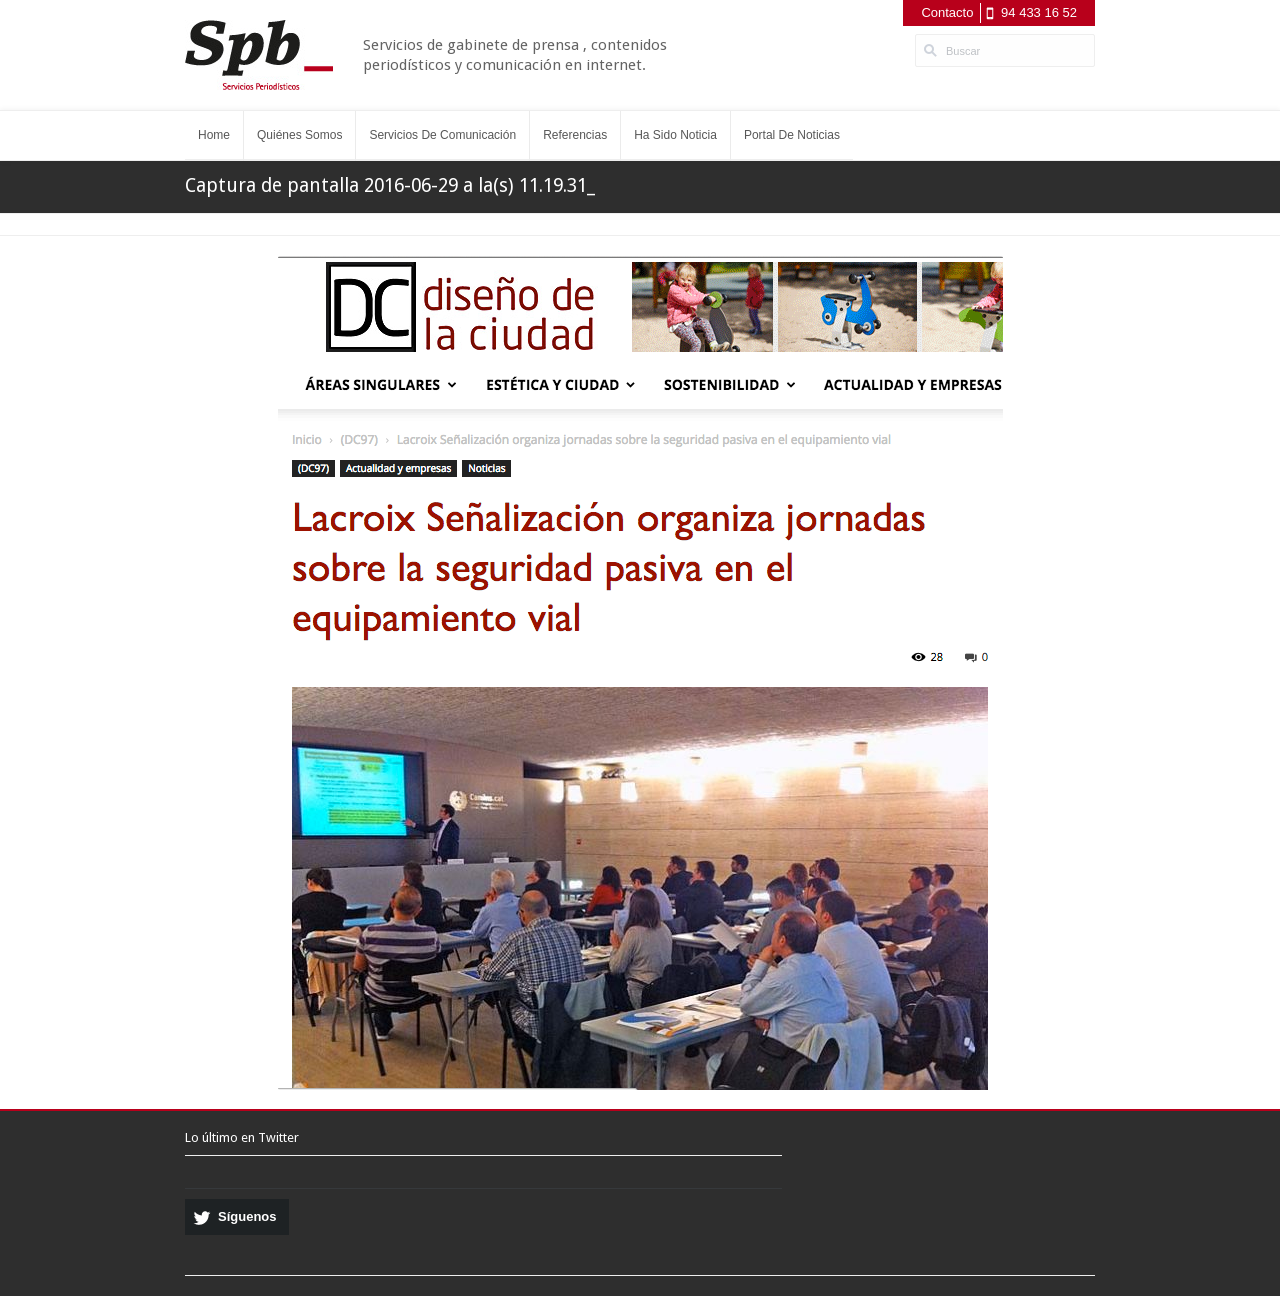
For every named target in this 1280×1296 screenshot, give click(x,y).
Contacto (947, 12)
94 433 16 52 (1039, 12)
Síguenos (247, 1216)
